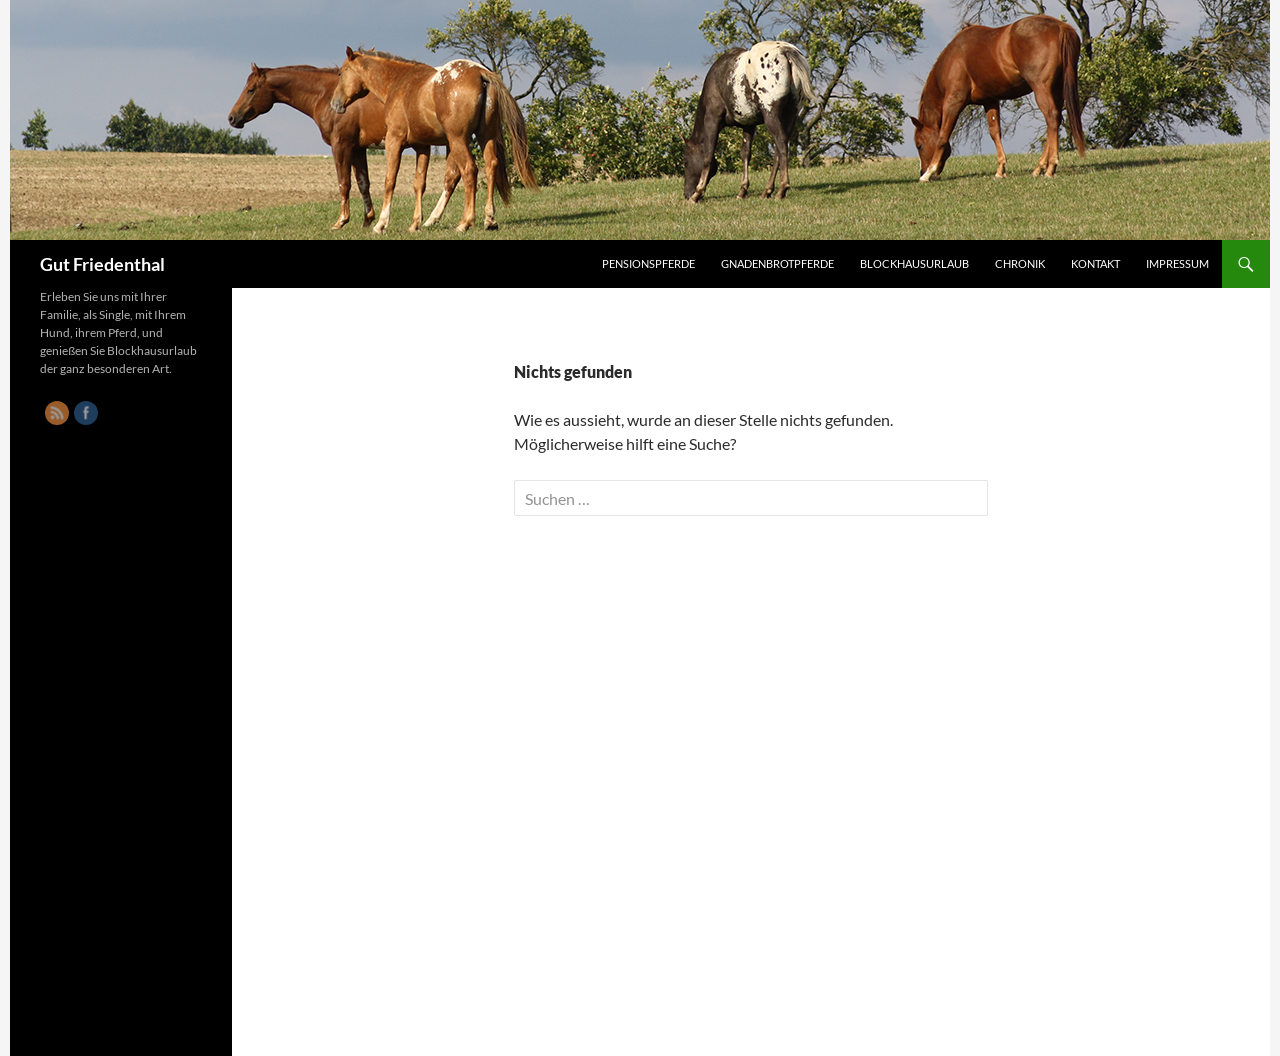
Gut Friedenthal (102, 264)
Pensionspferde (648, 263)
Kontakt (1095, 263)
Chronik (1020, 263)
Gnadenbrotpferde (777, 263)
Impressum (1177, 263)
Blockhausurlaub (914, 263)
